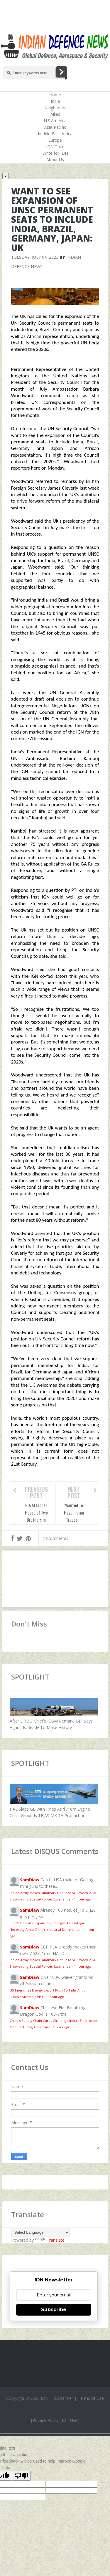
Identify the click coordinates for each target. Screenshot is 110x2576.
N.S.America (55, 120)
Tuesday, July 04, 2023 (34, 257)
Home (55, 95)
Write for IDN (55, 153)
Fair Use (69, 2420)
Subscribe (53, 2309)
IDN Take (55, 146)
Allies (55, 114)
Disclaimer (63, 2398)
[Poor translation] (21, 2476)
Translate (50, 2240)
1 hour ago (82, 1899)
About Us (55, 159)
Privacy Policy (45, 2420)
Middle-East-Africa (55, 133)
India (55, 101)
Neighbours (55, 107)
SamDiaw (29, 1880)
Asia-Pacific (55, 127)
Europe (55, 140)
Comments (55, 1538)
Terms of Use (91, 2398)
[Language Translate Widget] (40, 2232)
